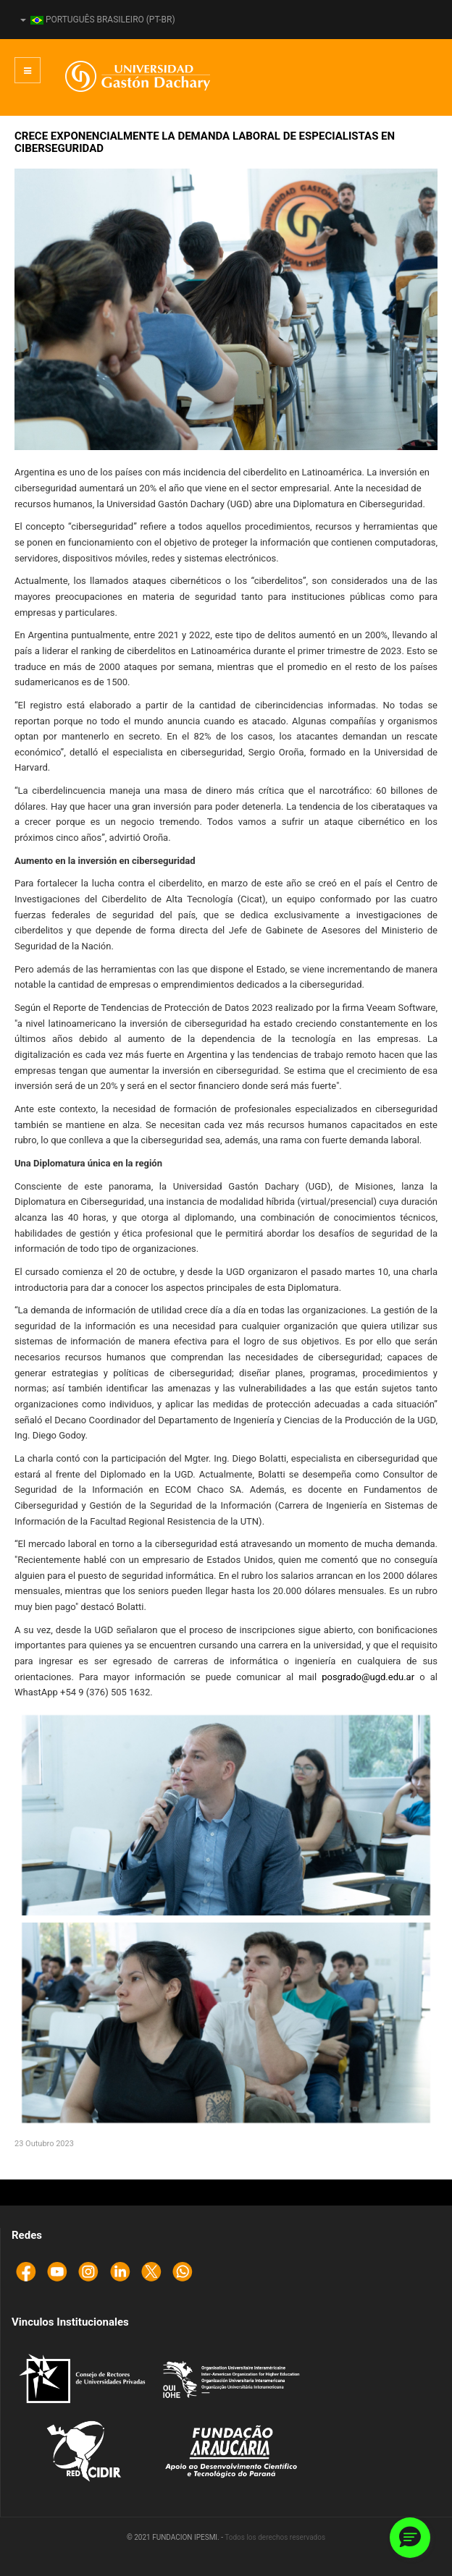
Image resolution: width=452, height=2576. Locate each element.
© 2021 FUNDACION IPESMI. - (176, 2537)
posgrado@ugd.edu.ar (368, 1677)
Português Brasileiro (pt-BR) (97, 19)
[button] (410, 2537)
